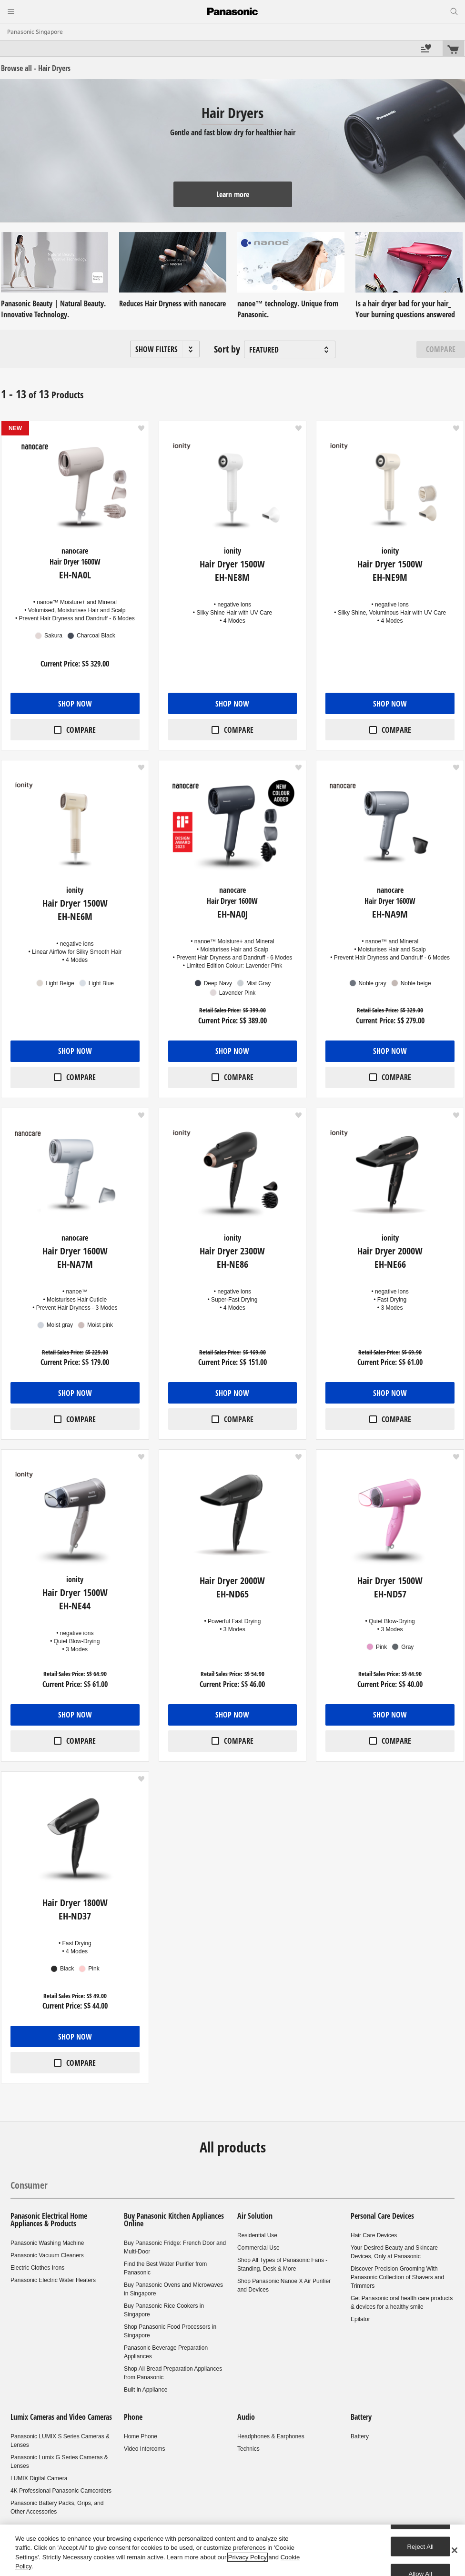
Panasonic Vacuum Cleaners (47, 2255)
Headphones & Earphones (270, 2436)
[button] (165, 349)
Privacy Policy (247, 2557)
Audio (246, 2417)
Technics (248, 2448)
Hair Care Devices (374, 2235)
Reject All (420, 2546)
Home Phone (140, 2436)
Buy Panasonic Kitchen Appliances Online (174, 2220)
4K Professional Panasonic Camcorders (60, 2490)
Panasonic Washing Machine (47, 2243)
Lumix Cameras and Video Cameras (61, 2417)
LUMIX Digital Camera (38, 2478)
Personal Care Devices (382, 2216)
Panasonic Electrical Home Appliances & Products (48, 2220)
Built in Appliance (145, 2389)
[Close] (454, 2550)
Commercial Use (258, 2247)
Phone (133, 2417)
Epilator (360, 2319)
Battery (361, 2417)
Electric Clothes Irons (37, 2267)
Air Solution (255, 2216)
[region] (232, 2550)
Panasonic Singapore (35, 32)
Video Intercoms (144, 2448)
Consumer (29, 2185)
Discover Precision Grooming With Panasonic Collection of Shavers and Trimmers (397, 2277)
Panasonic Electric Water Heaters (53, 2280)
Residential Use (257, 2235)
